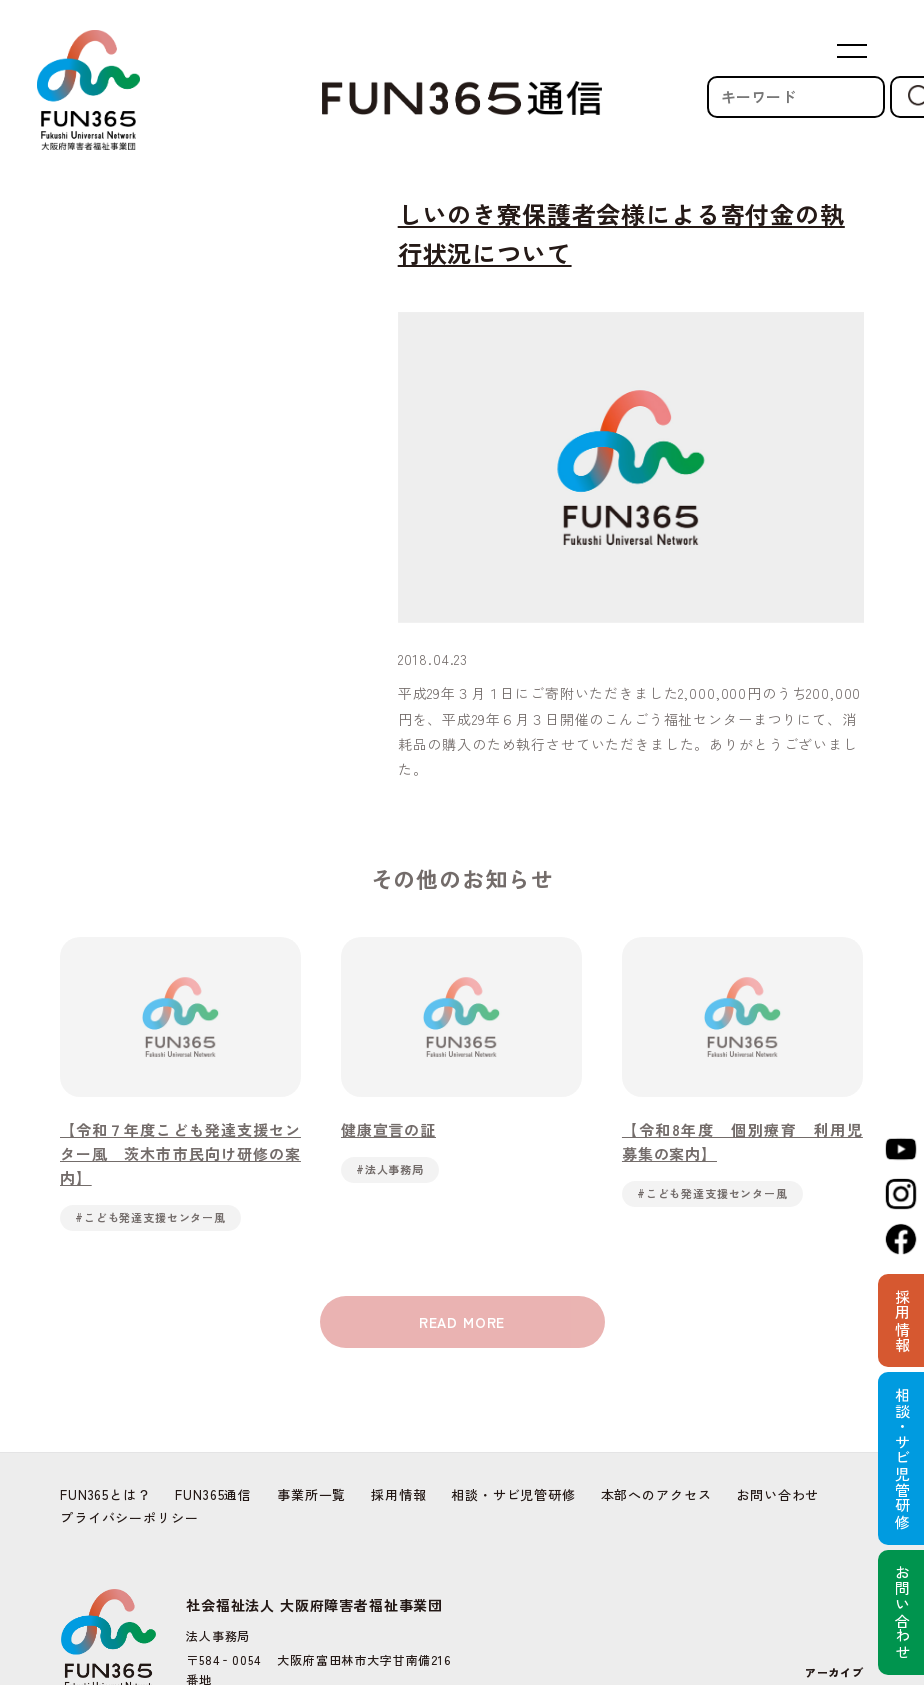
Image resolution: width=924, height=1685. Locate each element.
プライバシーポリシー (129, 1517)
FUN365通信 (213, 1494)
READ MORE (462, 1327)
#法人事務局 (390, 1173)
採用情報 (398, 1494)
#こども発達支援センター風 (150, 1221)
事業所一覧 (311, 1494)
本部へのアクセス (656, 1494)
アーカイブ (834, 1672)
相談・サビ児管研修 (513, 1494)
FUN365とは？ (105, 1494)
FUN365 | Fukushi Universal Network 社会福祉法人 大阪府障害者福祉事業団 (88, 90)
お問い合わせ (777, 1494)
